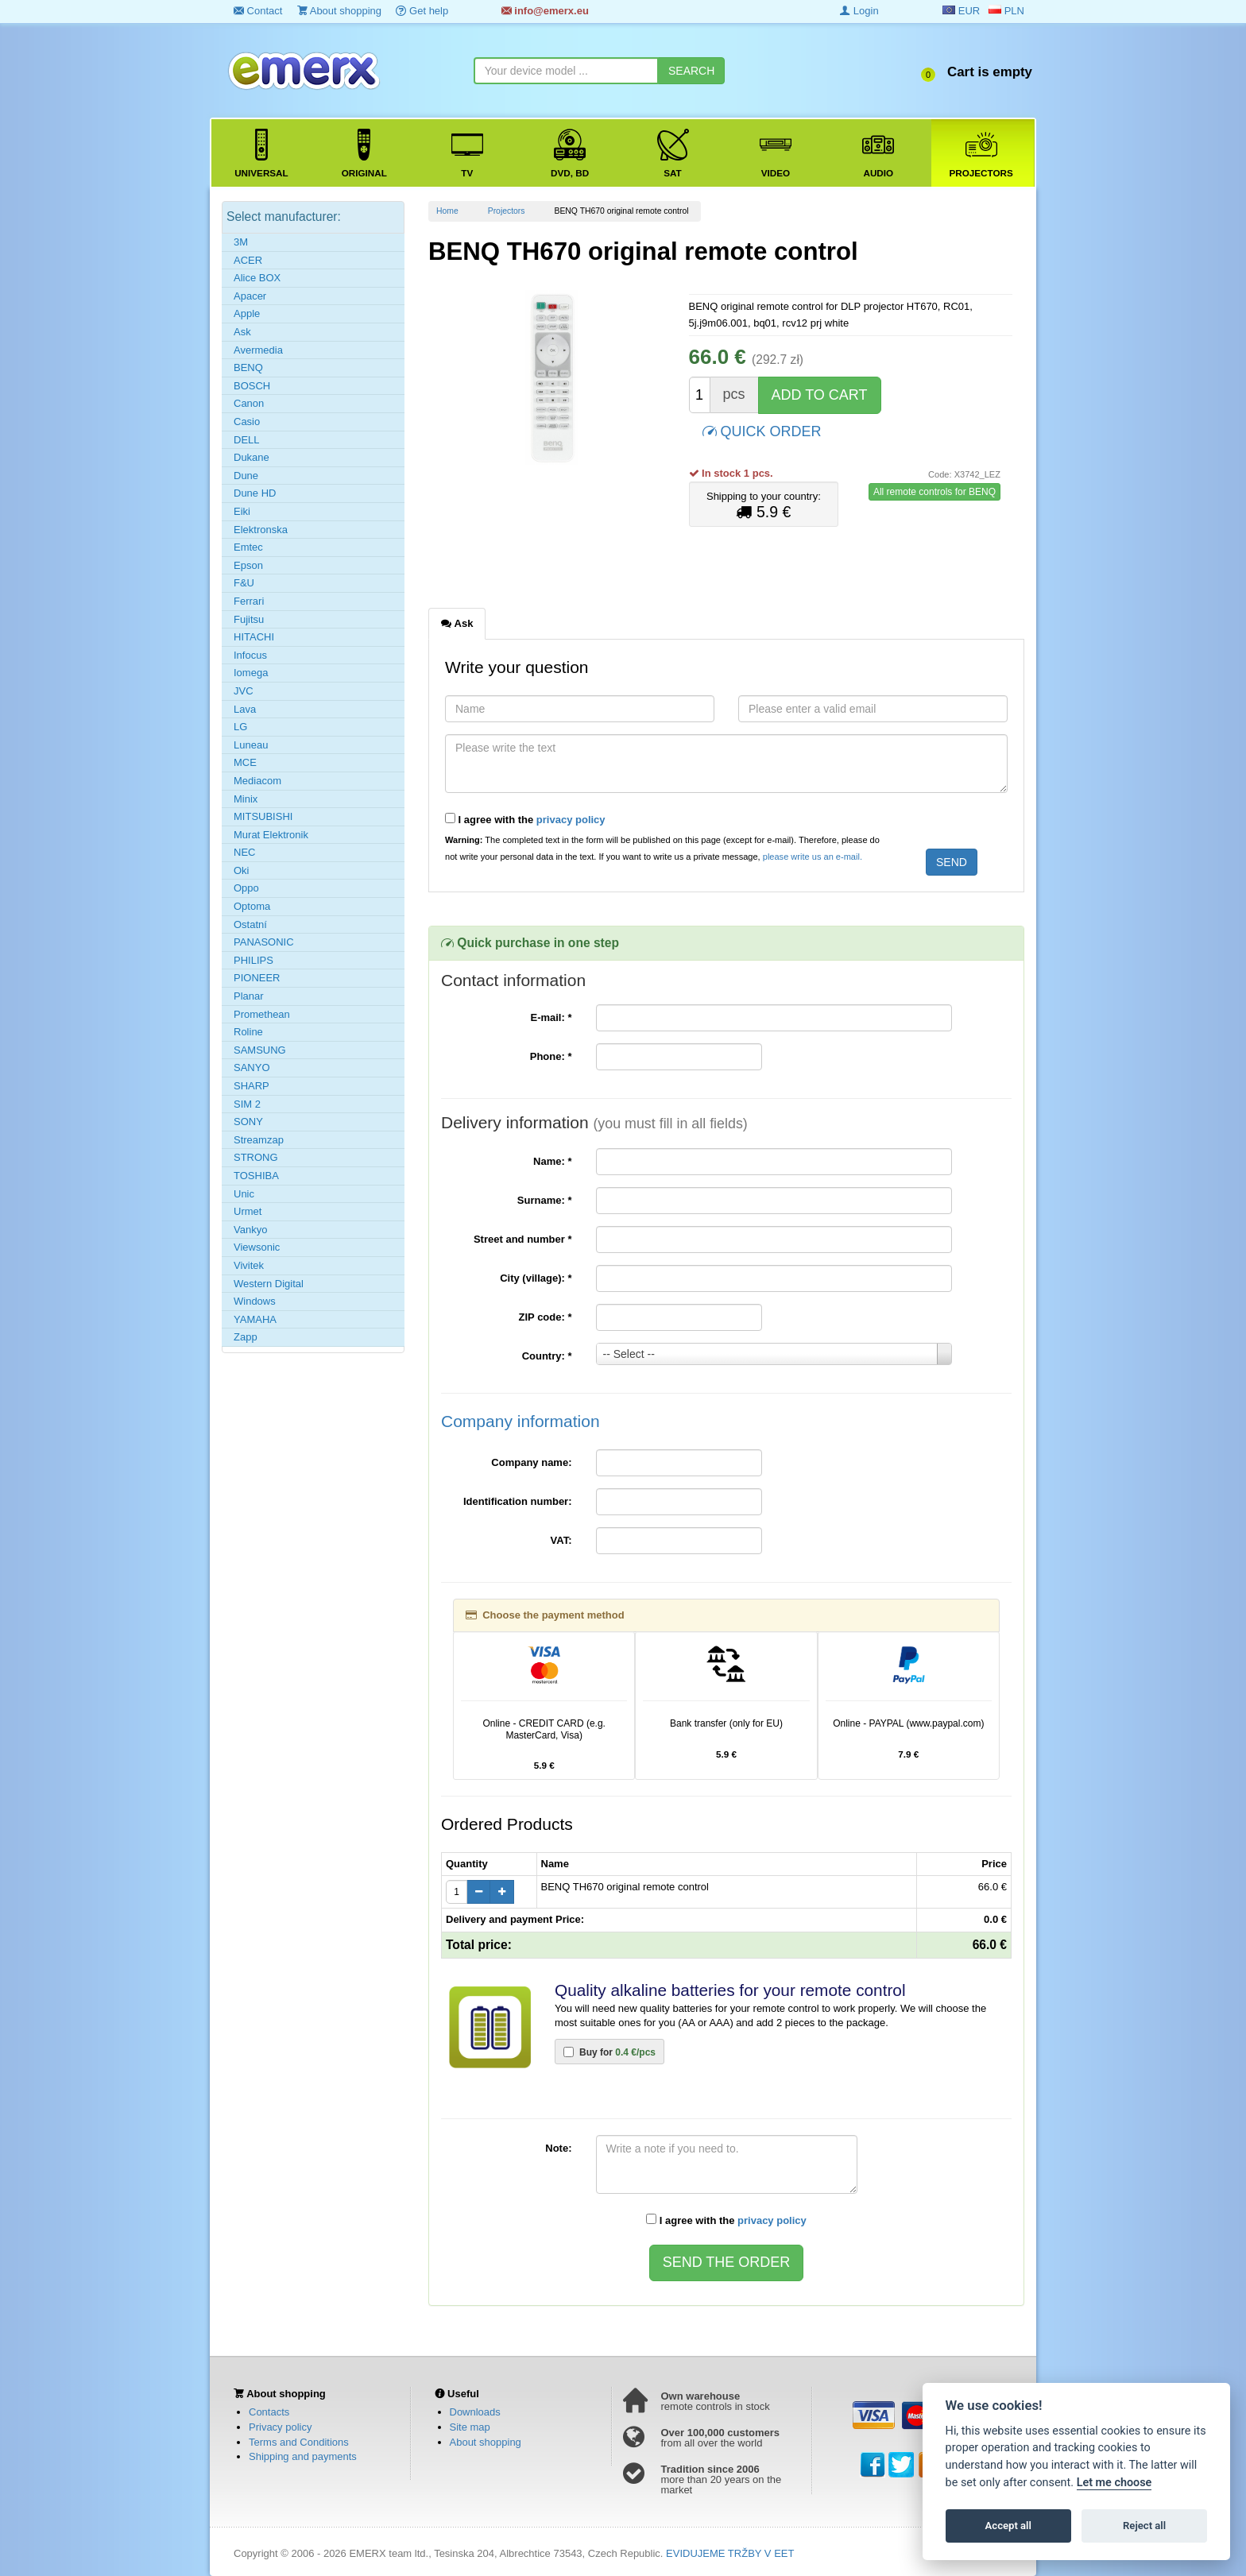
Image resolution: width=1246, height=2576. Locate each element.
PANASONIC (264, 942)
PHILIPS (253, 960)
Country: (547, 1356)
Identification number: (517, 1501)
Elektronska (261, 530)
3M (241, 242)
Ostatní (250, 924)
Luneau (251, 745)
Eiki (242, 511)
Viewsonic (257, 1247)
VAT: (561, 1540)
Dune (246, 476)
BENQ (248, 367)
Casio (247, 421)
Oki (242, 870)
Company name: (531, 1462)
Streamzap (259, 1140)
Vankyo (250, 1230)
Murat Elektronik (271, 835)
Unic (244, 1194)
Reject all (1144, 2526)
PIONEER (257, 978)
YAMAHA (255, 1319)
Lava (245, 709)
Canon (249, 403)
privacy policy (571, 820)
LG (240, 727)
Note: (558, 2148)
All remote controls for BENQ (934, 491)
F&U (244, 583)
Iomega (251, 673)
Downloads (475, 2412)
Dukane (251, 457)
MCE (245, 762)
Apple (247, 313)
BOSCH (252, 386)
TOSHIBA (256, 1176)
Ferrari (249, 601)
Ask (242, 332)
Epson (248, 565)
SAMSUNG (260, 1050)
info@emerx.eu (545, 11)
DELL (247, 440)
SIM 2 (247, 1104)
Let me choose (1114, 2482)
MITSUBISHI (263, 816)
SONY (248, 1121)
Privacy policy (280, 2427)
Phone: (551, 1056)
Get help (422, 11)
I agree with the (525, 819)
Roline (248, 1032)
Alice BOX (257, 278)
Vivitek (249, 1265)
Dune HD (255, 493)
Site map (470, 2427)
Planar (249, 996)
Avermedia (258, 350)
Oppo (246, 888)
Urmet (247, 1211)
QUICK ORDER (762, 430)
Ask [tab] (457, 623)
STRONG (256, 1157)
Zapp (245, 1337)
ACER (248, 260)
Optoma (252, 906)
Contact (258, 11)
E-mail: (550, 1017)
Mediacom (257, 781)
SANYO (252, 1067)
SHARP (251, 1086)
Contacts (269, 2412)
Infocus (250, 655)
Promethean (262, 1014)
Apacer (250, 296)
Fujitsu (249, 619)
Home (447, 211)
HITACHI (254, 637)
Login (859, 11)
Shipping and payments (303, 2456)
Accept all (1008, 2526)
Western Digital (269, 1284)
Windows (255, 1301)
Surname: (544, 1200)
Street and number (523, 1239)
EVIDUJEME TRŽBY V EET (730, 2553)
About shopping (339, 11)
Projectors (506, 211)
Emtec (248, 547)
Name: (552, 1161)
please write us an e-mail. (812, 856)
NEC (244, 852)
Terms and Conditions (299, 2442)
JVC (243, 691)
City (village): (535, 1278)
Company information (520, 1421)
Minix (245, 799)
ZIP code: (545, 1317)
